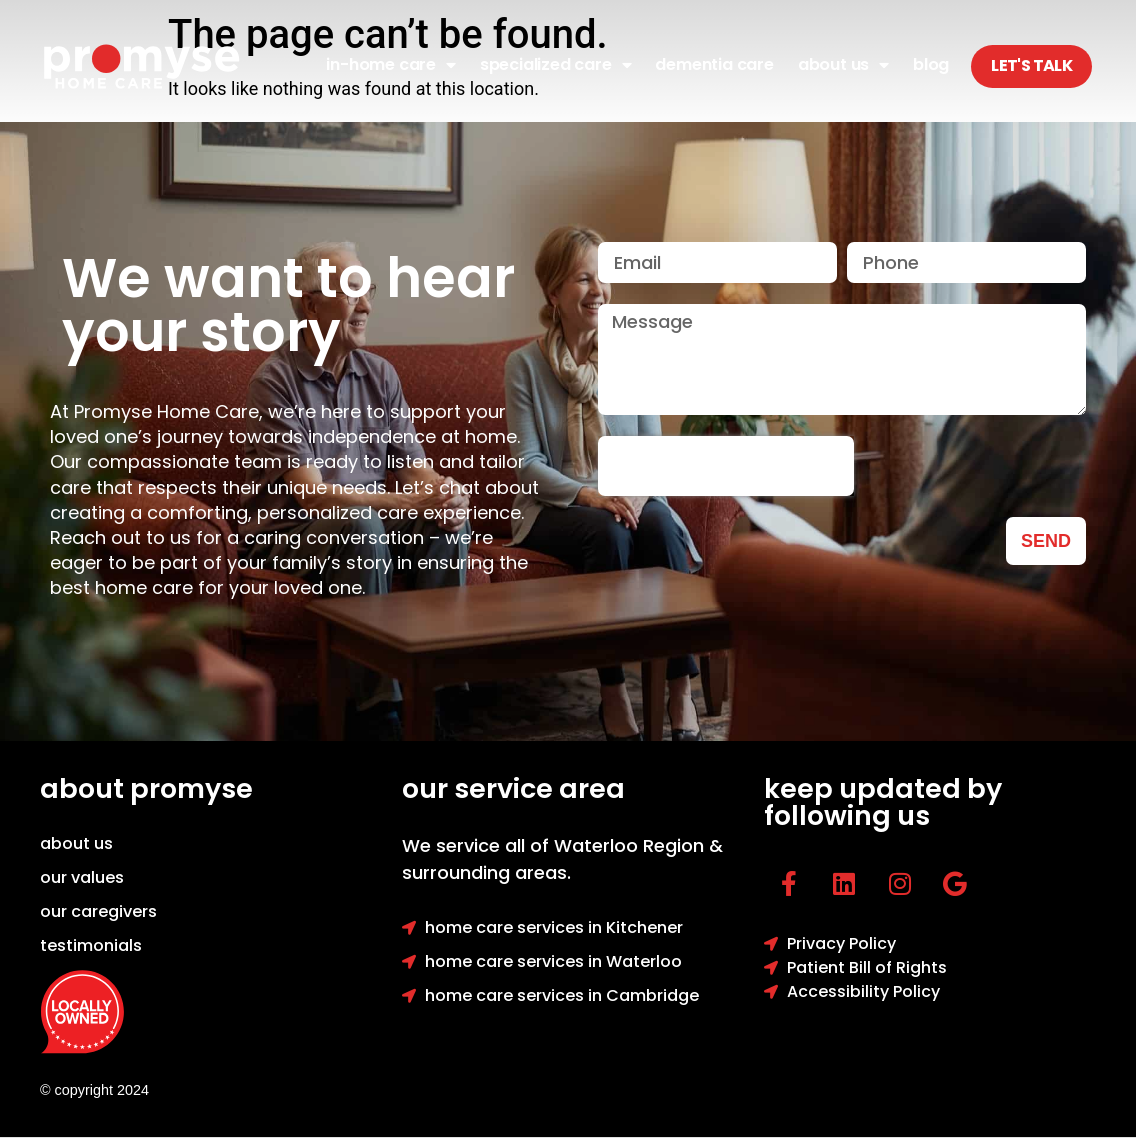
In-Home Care (390, 65)
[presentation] (726, 466)
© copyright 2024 (94, 1090)
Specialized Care (556, 65)
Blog (931, 64)
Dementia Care (714, 64)
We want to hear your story (288, 305)
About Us (843, 65)
